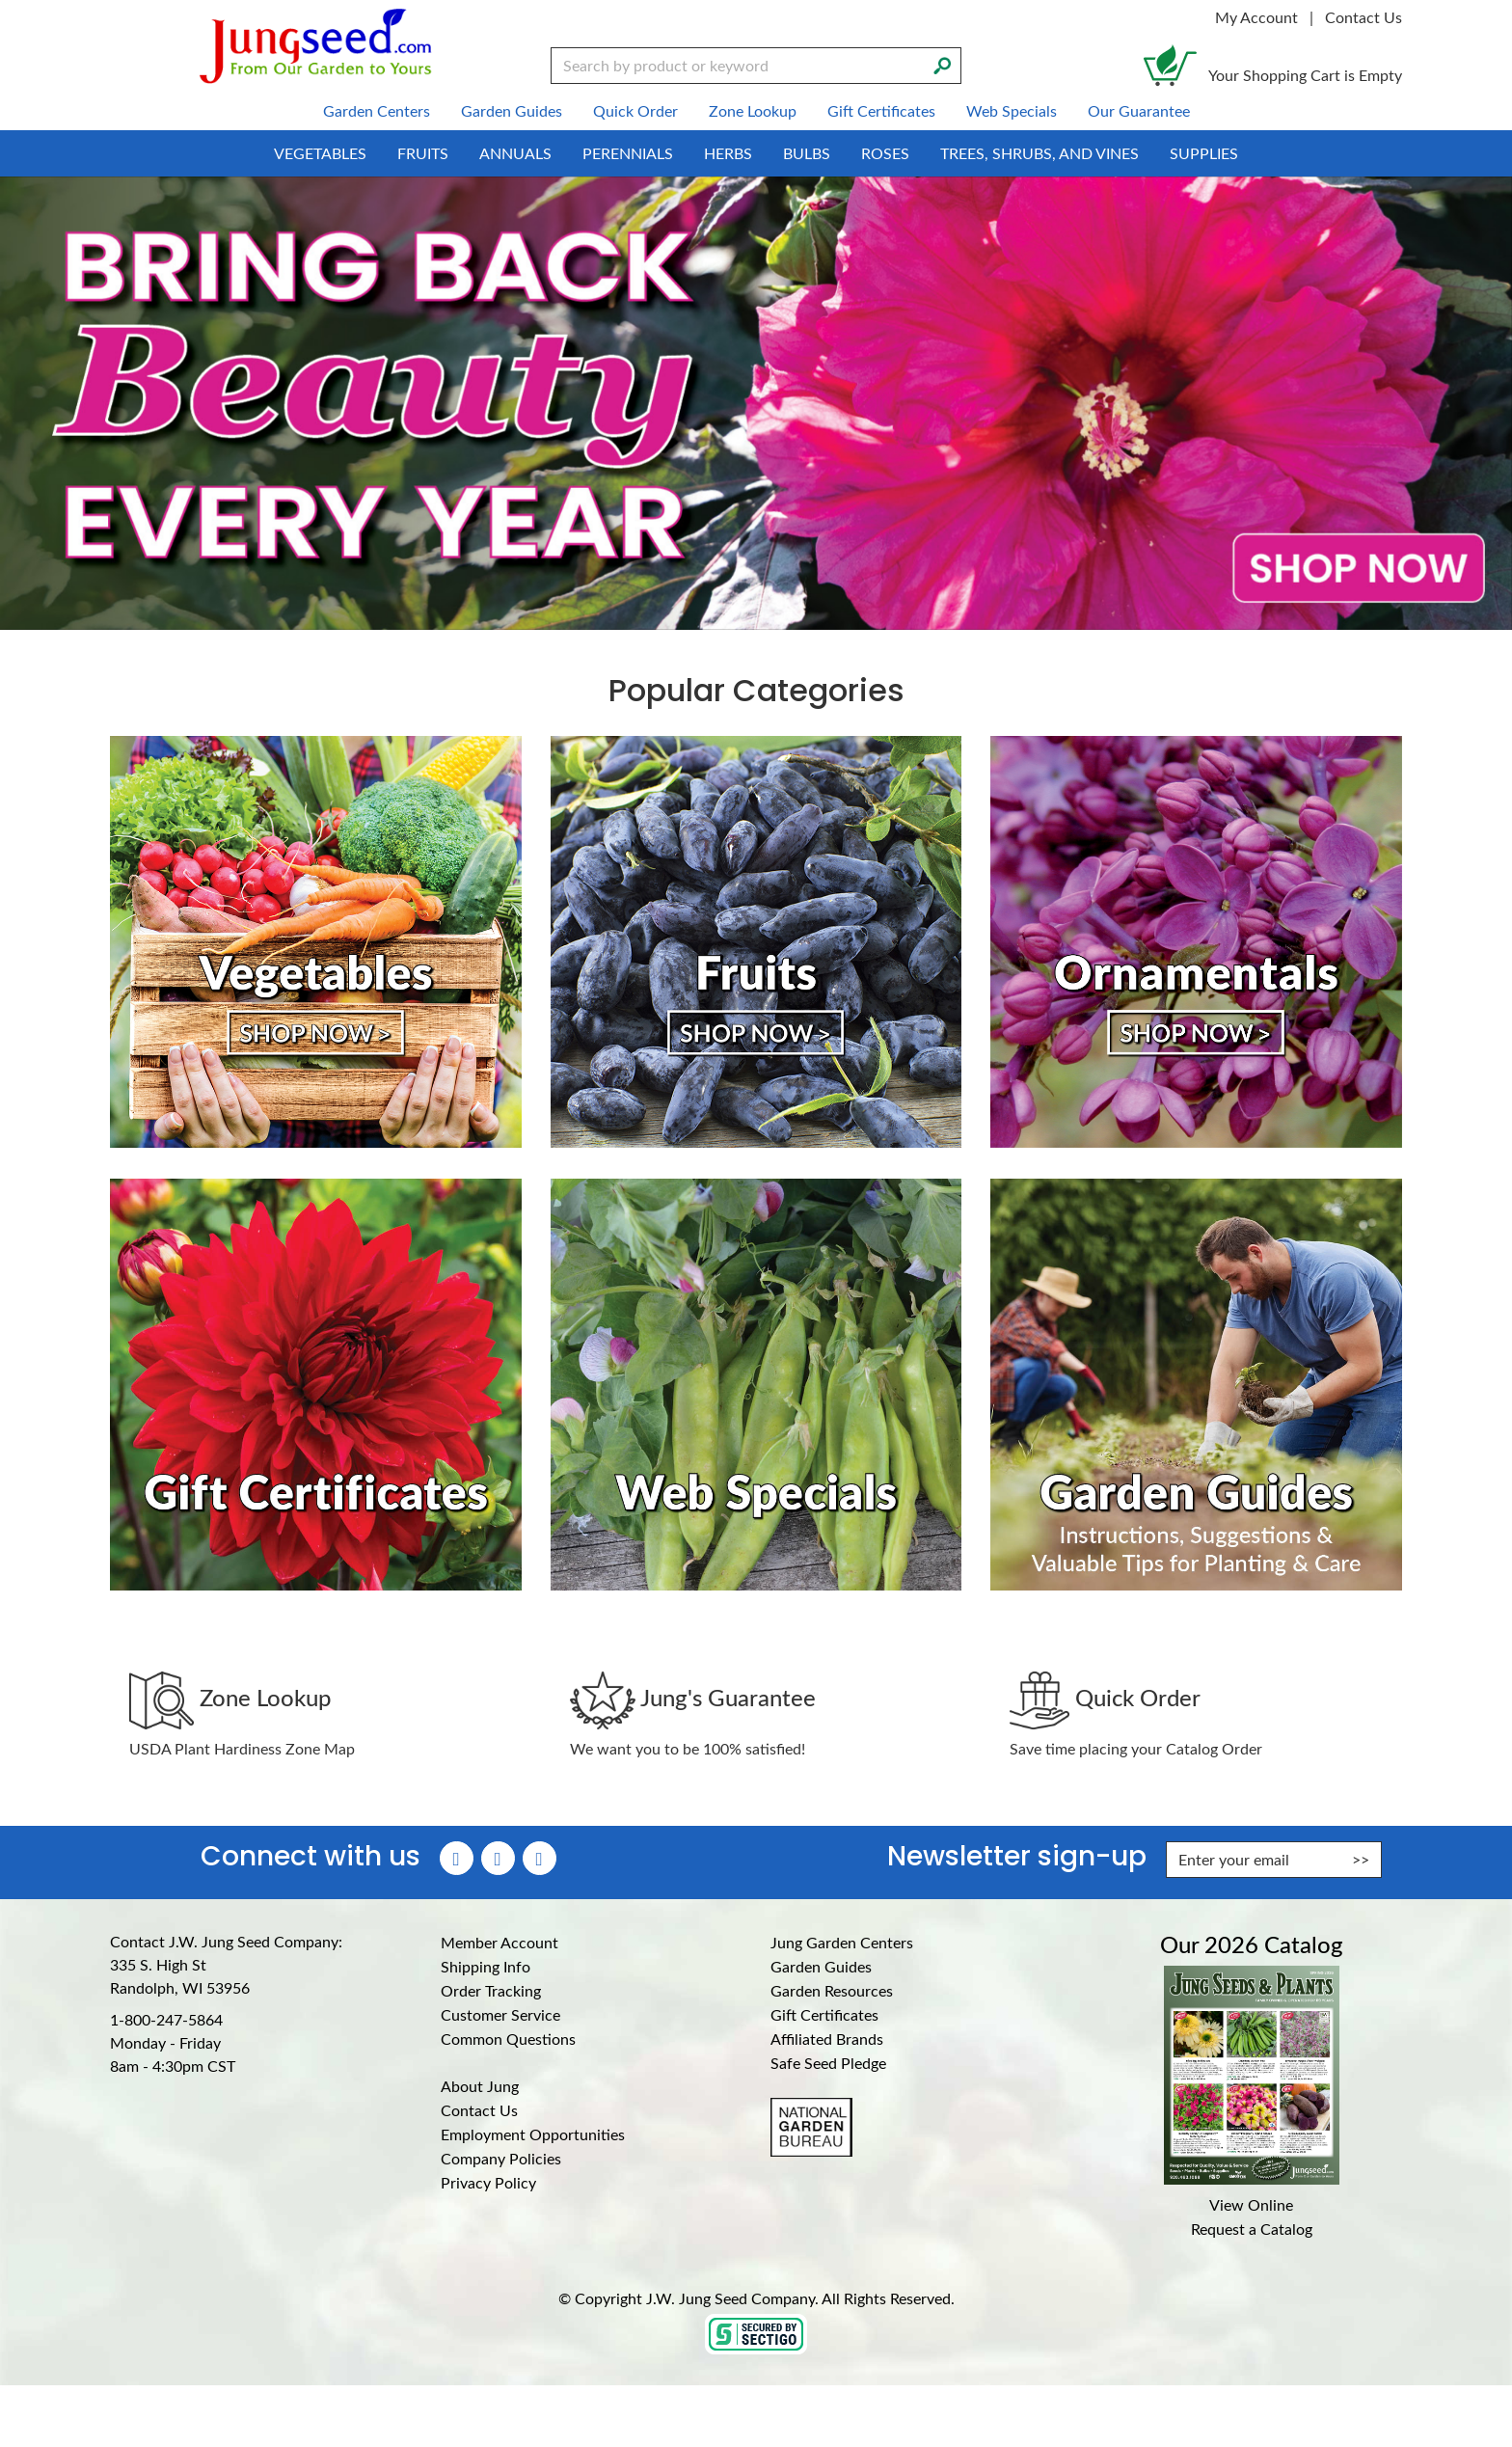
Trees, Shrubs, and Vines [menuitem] (1039, 153)
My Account (1256, 17)
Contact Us (1363, 17)
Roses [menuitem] (885, 153)
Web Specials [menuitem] (1011, 110)
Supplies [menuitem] (1204, 153)
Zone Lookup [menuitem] (752, 110)
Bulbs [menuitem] (806, 153)
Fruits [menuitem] (422, 153)
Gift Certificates (824, 2014)
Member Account (499, 1942)
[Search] (942, 63)
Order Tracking (491, 1990)
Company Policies (501, 2158)
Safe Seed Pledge (828, 2063)
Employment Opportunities (533, 2134)
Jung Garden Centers (841, 1942)
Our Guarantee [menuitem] (1139, 110)
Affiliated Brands (826, 2038)
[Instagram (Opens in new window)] (498, 1858)
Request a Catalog (1251, 2228)
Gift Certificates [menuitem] (881, 110)
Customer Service (500, 2014)
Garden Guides (821, 1966)
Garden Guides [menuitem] (511, 110)
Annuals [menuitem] (515, 153)
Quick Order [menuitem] (635, 110)
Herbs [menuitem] (728, 153)
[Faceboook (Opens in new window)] (456, 1858)
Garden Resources (831, 1990)
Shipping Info (485, 1966)
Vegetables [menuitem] (320, 153)
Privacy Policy (488, 2182)
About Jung (480, 2086)
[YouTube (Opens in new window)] (539, 1858)
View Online (1251, 2204)
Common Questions (508, 2038)
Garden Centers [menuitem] (376, 110)
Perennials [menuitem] (627, 153)
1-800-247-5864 (166, 2019)
